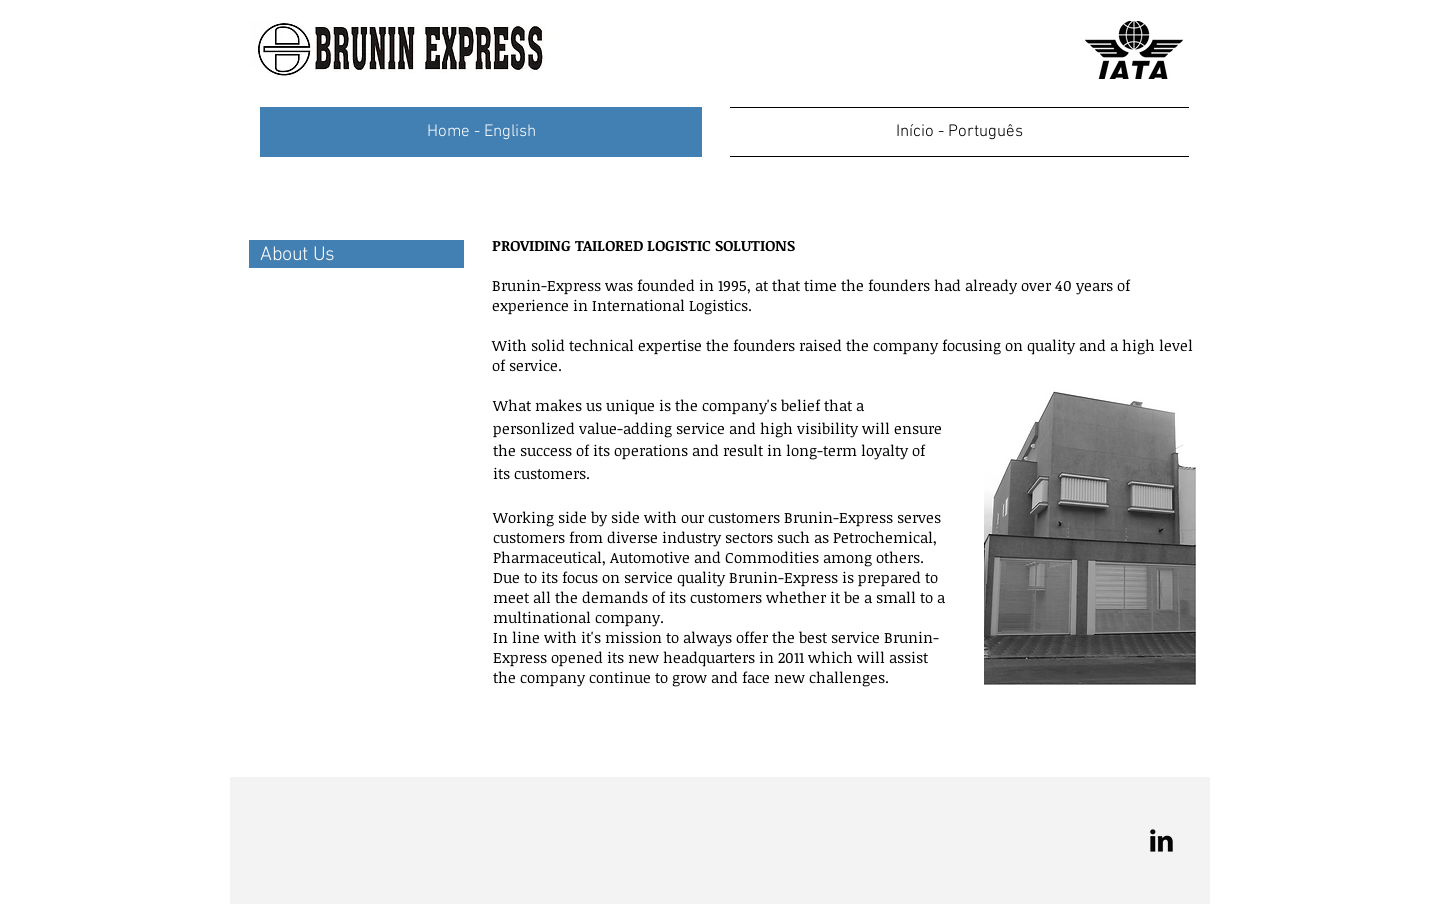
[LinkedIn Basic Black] (1161, 840)
